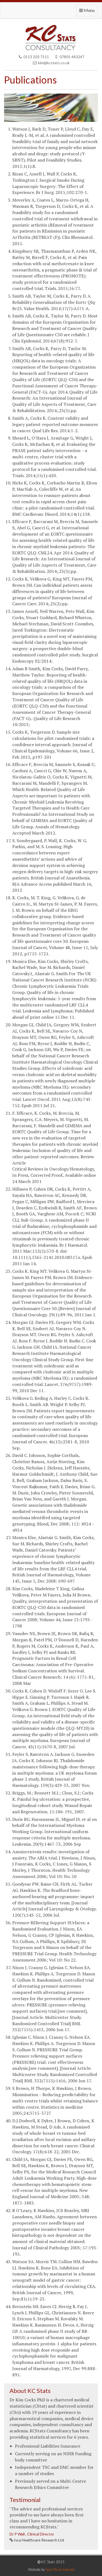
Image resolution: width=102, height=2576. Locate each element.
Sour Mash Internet (60, 2569)
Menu (88, 11)
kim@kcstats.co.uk (51, 62)
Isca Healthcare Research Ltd (38, 2540)
